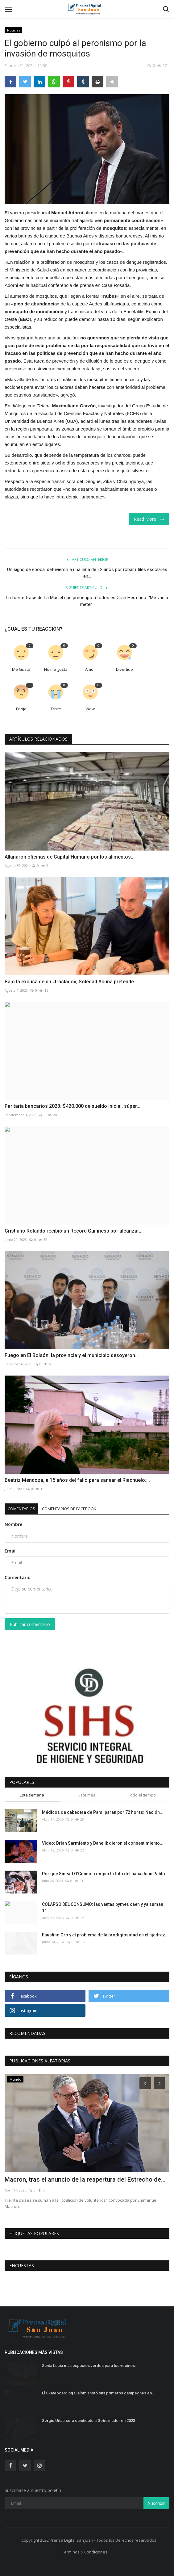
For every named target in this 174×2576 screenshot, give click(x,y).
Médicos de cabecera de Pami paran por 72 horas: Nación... (103, 1812)
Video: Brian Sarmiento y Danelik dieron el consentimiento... (103, 1843)
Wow (90, 709)
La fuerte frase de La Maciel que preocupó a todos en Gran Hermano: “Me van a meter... (87, 601)
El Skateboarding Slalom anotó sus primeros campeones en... (98, 2393)
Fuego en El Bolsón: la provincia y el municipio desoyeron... (72, 1355)
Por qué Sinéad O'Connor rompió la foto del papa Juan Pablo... (105, 1873)
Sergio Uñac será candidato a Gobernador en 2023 (88, 2420)
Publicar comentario (30, 1624)
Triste (56, 709)
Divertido (124, 669)
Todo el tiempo (142, 1795)
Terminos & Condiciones (84, 2552)
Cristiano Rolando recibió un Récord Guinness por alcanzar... (74, 1231)
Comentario (18, 1577)
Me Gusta (21, 669)
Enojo (21, 709)
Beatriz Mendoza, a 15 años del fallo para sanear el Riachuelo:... (77, 1480)
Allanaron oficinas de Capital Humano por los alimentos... (70, 857)
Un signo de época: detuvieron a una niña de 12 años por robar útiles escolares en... (87, 573)
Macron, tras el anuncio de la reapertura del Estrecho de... (85, 2179)
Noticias (13, 30)
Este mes (86, 1795)
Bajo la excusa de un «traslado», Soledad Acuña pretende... (71, 982)
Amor (90, 669)
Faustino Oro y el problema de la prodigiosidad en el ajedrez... (105, 1934)
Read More (149, 519)
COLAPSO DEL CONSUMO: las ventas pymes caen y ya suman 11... (102, 1907)
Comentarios (21, 1508)
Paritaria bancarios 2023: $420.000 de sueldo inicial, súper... (72, 1106)
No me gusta (56, 669)
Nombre (13, 1524)
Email (11, 1551)
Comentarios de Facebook (69, 1508)
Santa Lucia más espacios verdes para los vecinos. (89, 2365)
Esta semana (32, 1795)
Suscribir (156, 2503)
